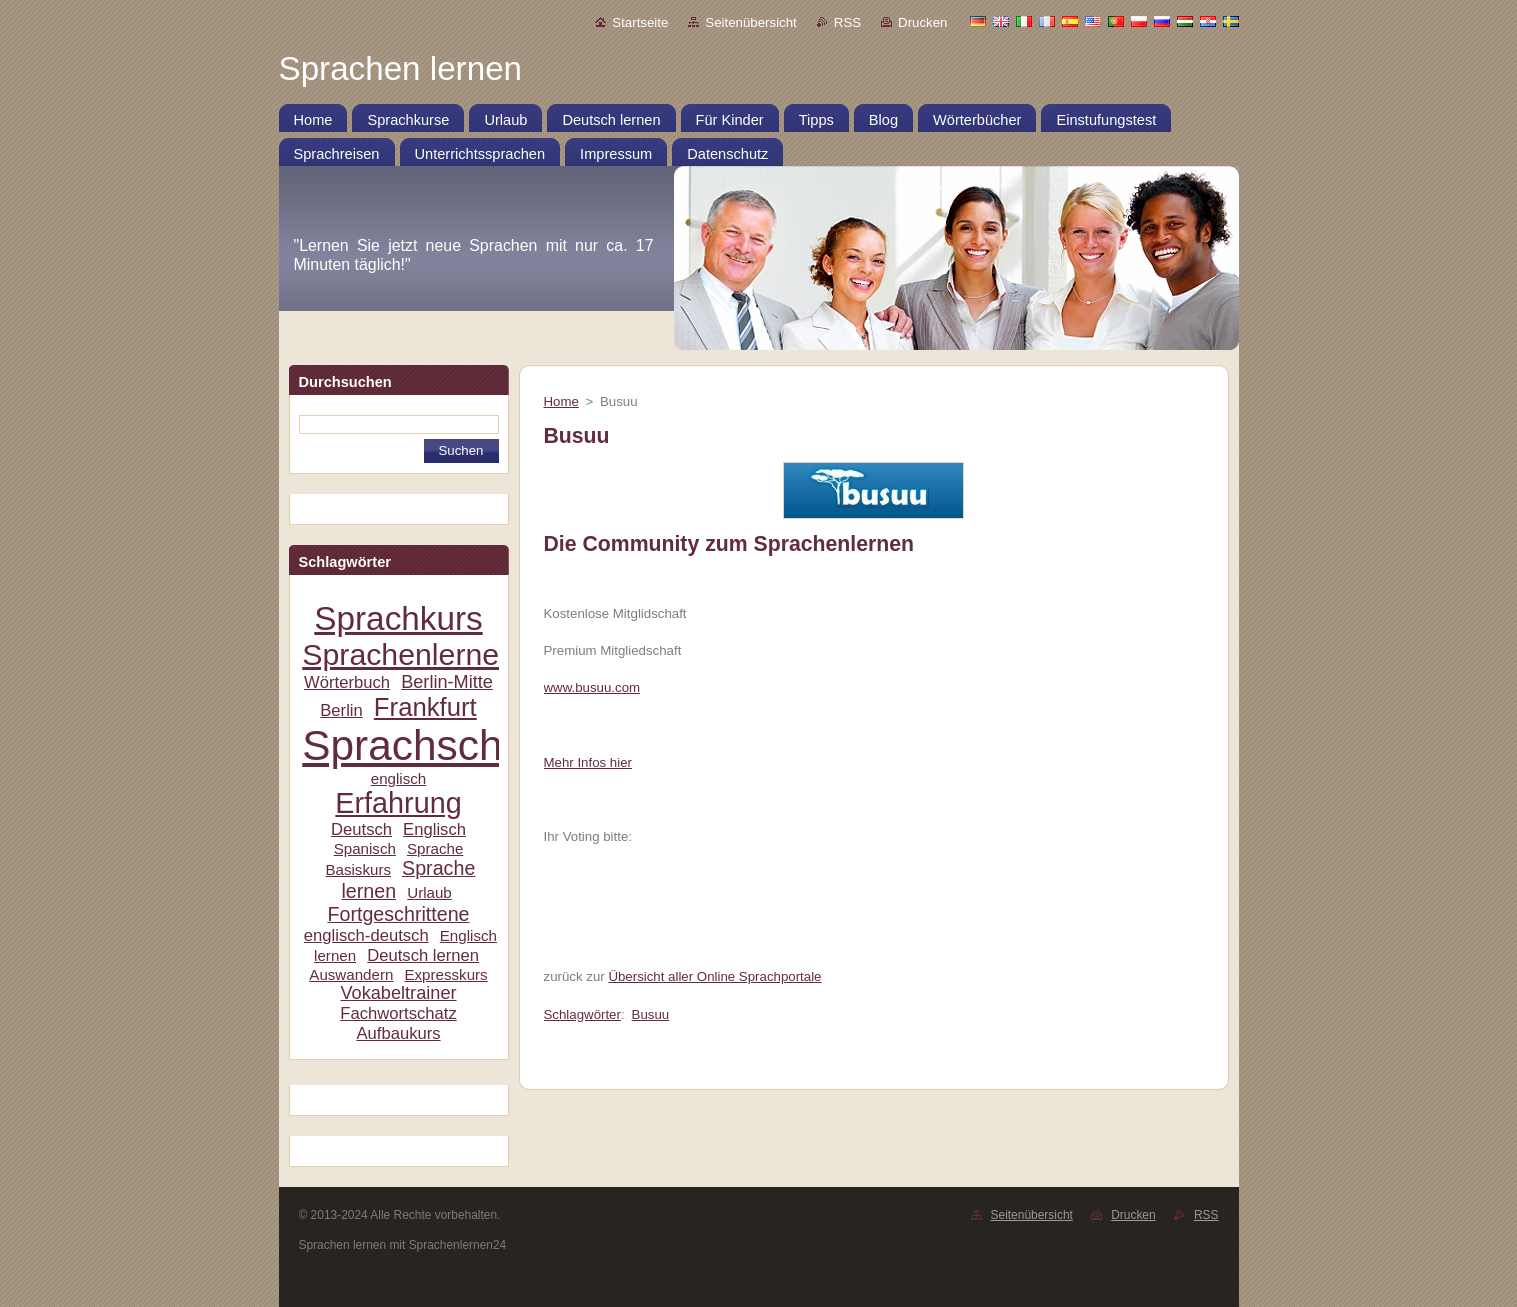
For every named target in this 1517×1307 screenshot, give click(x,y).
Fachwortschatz (398, 1013)
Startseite (640, 22)
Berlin (341, 710)
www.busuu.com (592, 687)
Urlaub (429, 892)
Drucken (922, 22)
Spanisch (365, 848)
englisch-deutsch (366, 935)
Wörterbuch (347, 682)
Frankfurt (425, 707)
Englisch (434, 829)
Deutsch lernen (423, 955)
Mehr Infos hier (588, 762)
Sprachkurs (398, 618)
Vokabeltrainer (398, 993)
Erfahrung (398, 803)
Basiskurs (358, 869)
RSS (847, 22)
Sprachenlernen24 (425, 654)
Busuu (651, 1014)
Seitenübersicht (750, 22)
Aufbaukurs (398, 1033)
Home (561, 401)
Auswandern (351, 974)
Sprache (435, 848)
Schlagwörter (582, 1014)
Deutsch (361, 829)
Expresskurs (445, 974)
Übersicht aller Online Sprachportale (714, 976)
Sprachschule (430, 745)
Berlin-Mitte (447, 682)
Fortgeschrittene (398, 914)
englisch (399, 778)
